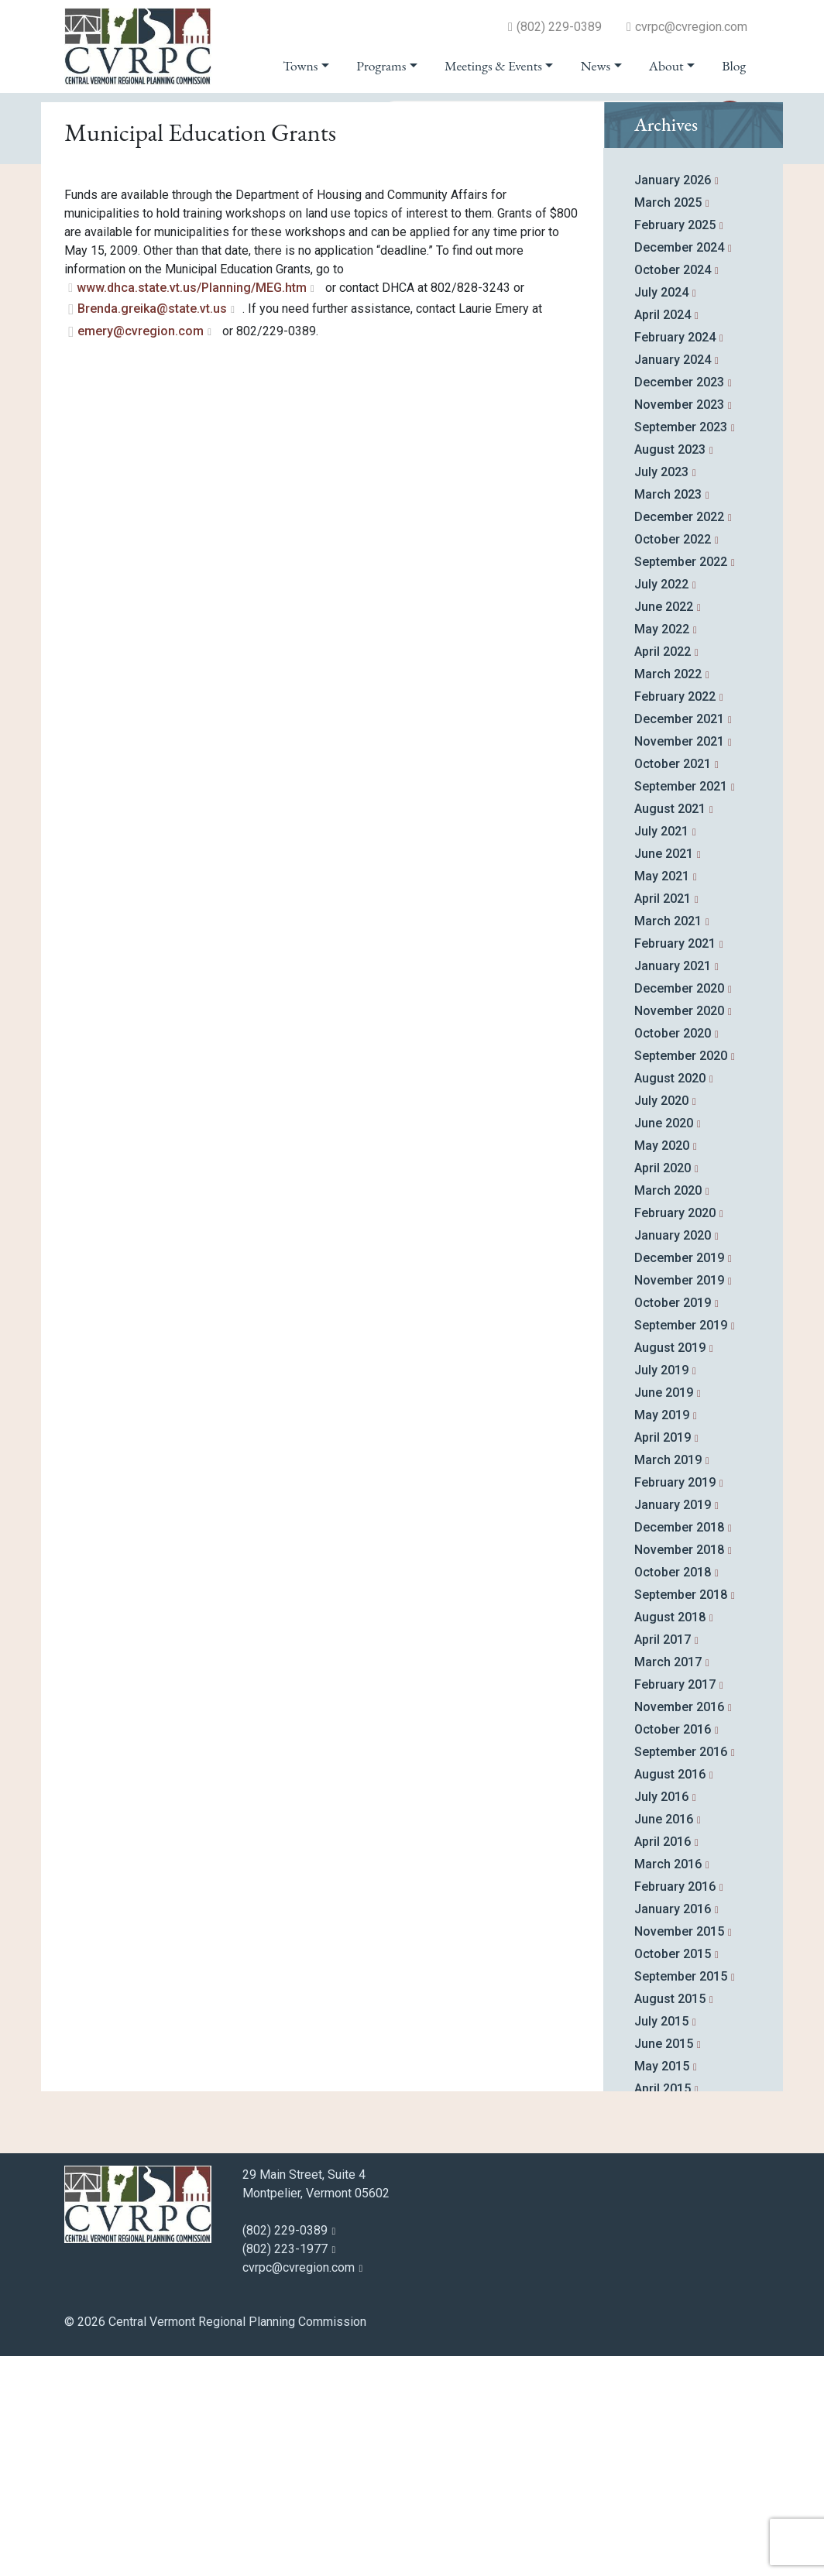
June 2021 (663, 1073)
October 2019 (672, 1522)
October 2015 (672, 2173)
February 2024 (675, 557)
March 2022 (668, 894)
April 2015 (662, 2308)
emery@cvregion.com (140, 551)
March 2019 (668, 1679)
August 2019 (670, 1567)
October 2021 (672, 983)
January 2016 (672, 2129)
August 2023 (670, 669)
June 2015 (663, 2263)
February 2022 (675, 916)
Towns (300, 66)
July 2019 (661, 1590)
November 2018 (679, 1769)
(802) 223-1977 (285, 2468)
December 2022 (679, 736)
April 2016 (662, 2061)
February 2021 (675, 1163)
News (596, 66)
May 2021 (661, 1096)
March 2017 (668, 1882)
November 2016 (679, 1926)
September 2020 (680, 1275)
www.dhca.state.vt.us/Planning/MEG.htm (192, 507)
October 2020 (672, 1253)
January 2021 (672, 1185)
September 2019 (680, 1545)
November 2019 (679, 1500)
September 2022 (680, 781)
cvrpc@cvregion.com (691, 27)
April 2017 (662, 1859)
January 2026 (672, 400)
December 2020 (679, 1208)
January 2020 (672, 1455)
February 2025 (675, 444)
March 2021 (668, 1141)
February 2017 (675, 1904)
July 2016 (661, 2016)
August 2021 (670, 1028)
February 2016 (675, 2106)
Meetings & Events (493, 66)
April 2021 (662, 1118)
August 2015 (670, 2218)
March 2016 (668, 2084)
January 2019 (672, 1724)
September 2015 (680, 2196)
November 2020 (679, 1230)
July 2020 (661, 1320)
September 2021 (680, 1006)
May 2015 (661, 2286)
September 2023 (680, 647)
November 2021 (679, 961)
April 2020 (662, 1388)
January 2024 (672, 579)
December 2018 (679, 1747)
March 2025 (668, 422)
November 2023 (679, 624)
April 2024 (662, 534)
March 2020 (668, 1410)
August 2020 (670, 1298)
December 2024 (679, 467)
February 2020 (675, 1432)
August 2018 (670, 1837)
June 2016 (663, 2039)
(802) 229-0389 (559, 27)
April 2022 (662, 871)
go (730, 118)
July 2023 (661, 691)
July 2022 (661, 804)
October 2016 (672, 1949)
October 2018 (672, 1792)
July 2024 (661, 512)
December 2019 (679, 1477)
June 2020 (663, 1343)
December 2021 (679, 938)
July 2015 (661, 2241)
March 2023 (668, 714)
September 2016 (680, 1971)
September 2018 (680, 1814)
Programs (381, 66)
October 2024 (672, 489)
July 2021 (661, 1051)
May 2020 (661, 1365)
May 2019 (661, 1635)
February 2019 (675, 1702)
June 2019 (663, 1612)
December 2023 (679, 602)
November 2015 (679, 2151)
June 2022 (663, 826)
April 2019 (662, 1657)
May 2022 (661, 849)
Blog (734, 66)
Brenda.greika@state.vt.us (152, 528)
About (666, 66)
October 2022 (672, 759)
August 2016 (670, 1994)
